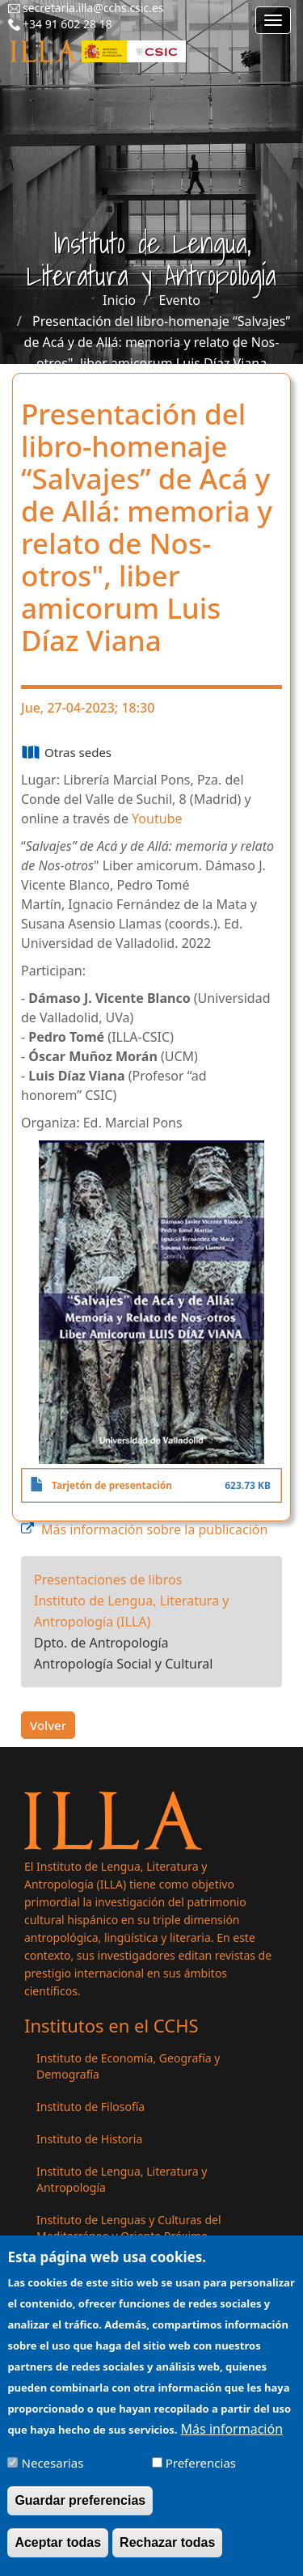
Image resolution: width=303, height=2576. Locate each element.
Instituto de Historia (89, 2139)
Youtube (157, 818)
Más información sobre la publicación (154, 1529)
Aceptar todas (58, 2553)
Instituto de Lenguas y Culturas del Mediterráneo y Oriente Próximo (128, 2228)
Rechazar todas (167, 2553)
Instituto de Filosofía (90, 2106)
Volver (48, 1725)
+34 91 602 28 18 (67, 24)
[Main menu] (273, 20)
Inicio (119, 300)
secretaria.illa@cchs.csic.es (93, 7)
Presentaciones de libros (108, 1579)
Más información (232, 2439)
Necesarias (53, 2473)
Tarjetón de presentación (112, 1485)
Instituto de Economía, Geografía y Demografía (128, 2066)
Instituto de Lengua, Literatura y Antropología (121, 2179)
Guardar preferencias (80, 2511)
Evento (179, 300)
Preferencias (201, 2473)
